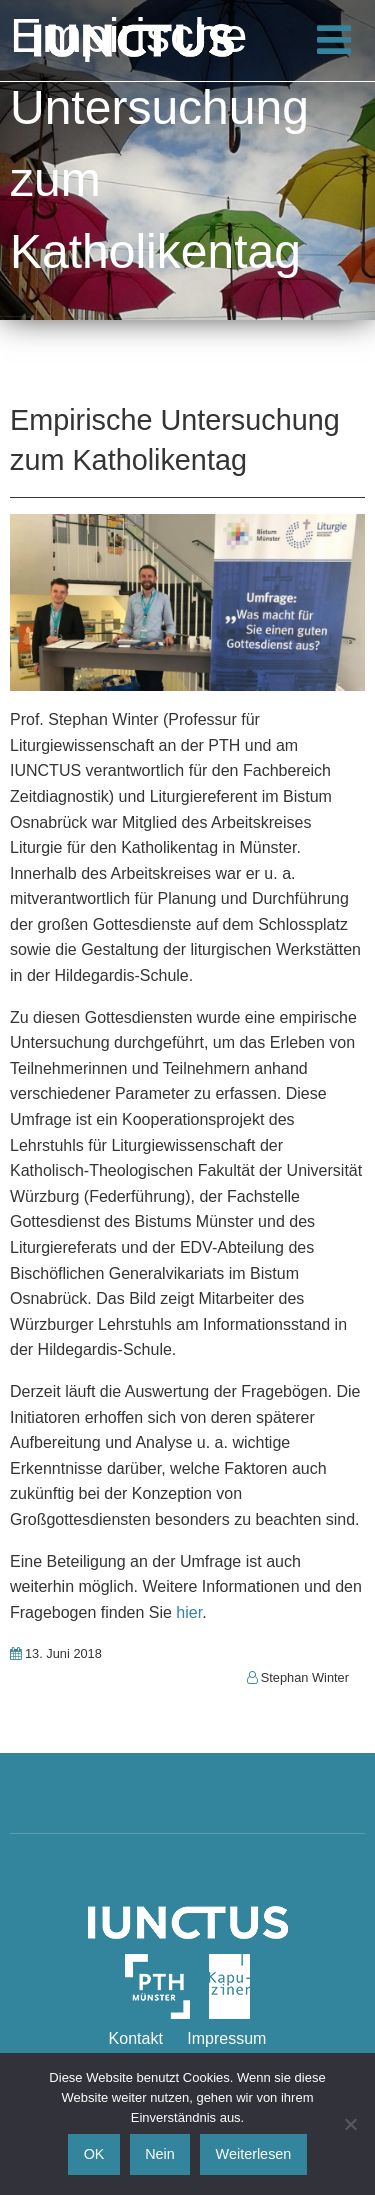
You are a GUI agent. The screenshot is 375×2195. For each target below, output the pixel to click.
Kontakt (136, 2038)
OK (94, 2154)
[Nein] (350, 2124)
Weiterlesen (254, 2154)
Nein (160, 2154)
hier (189, 1612)
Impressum (226, 2038)
